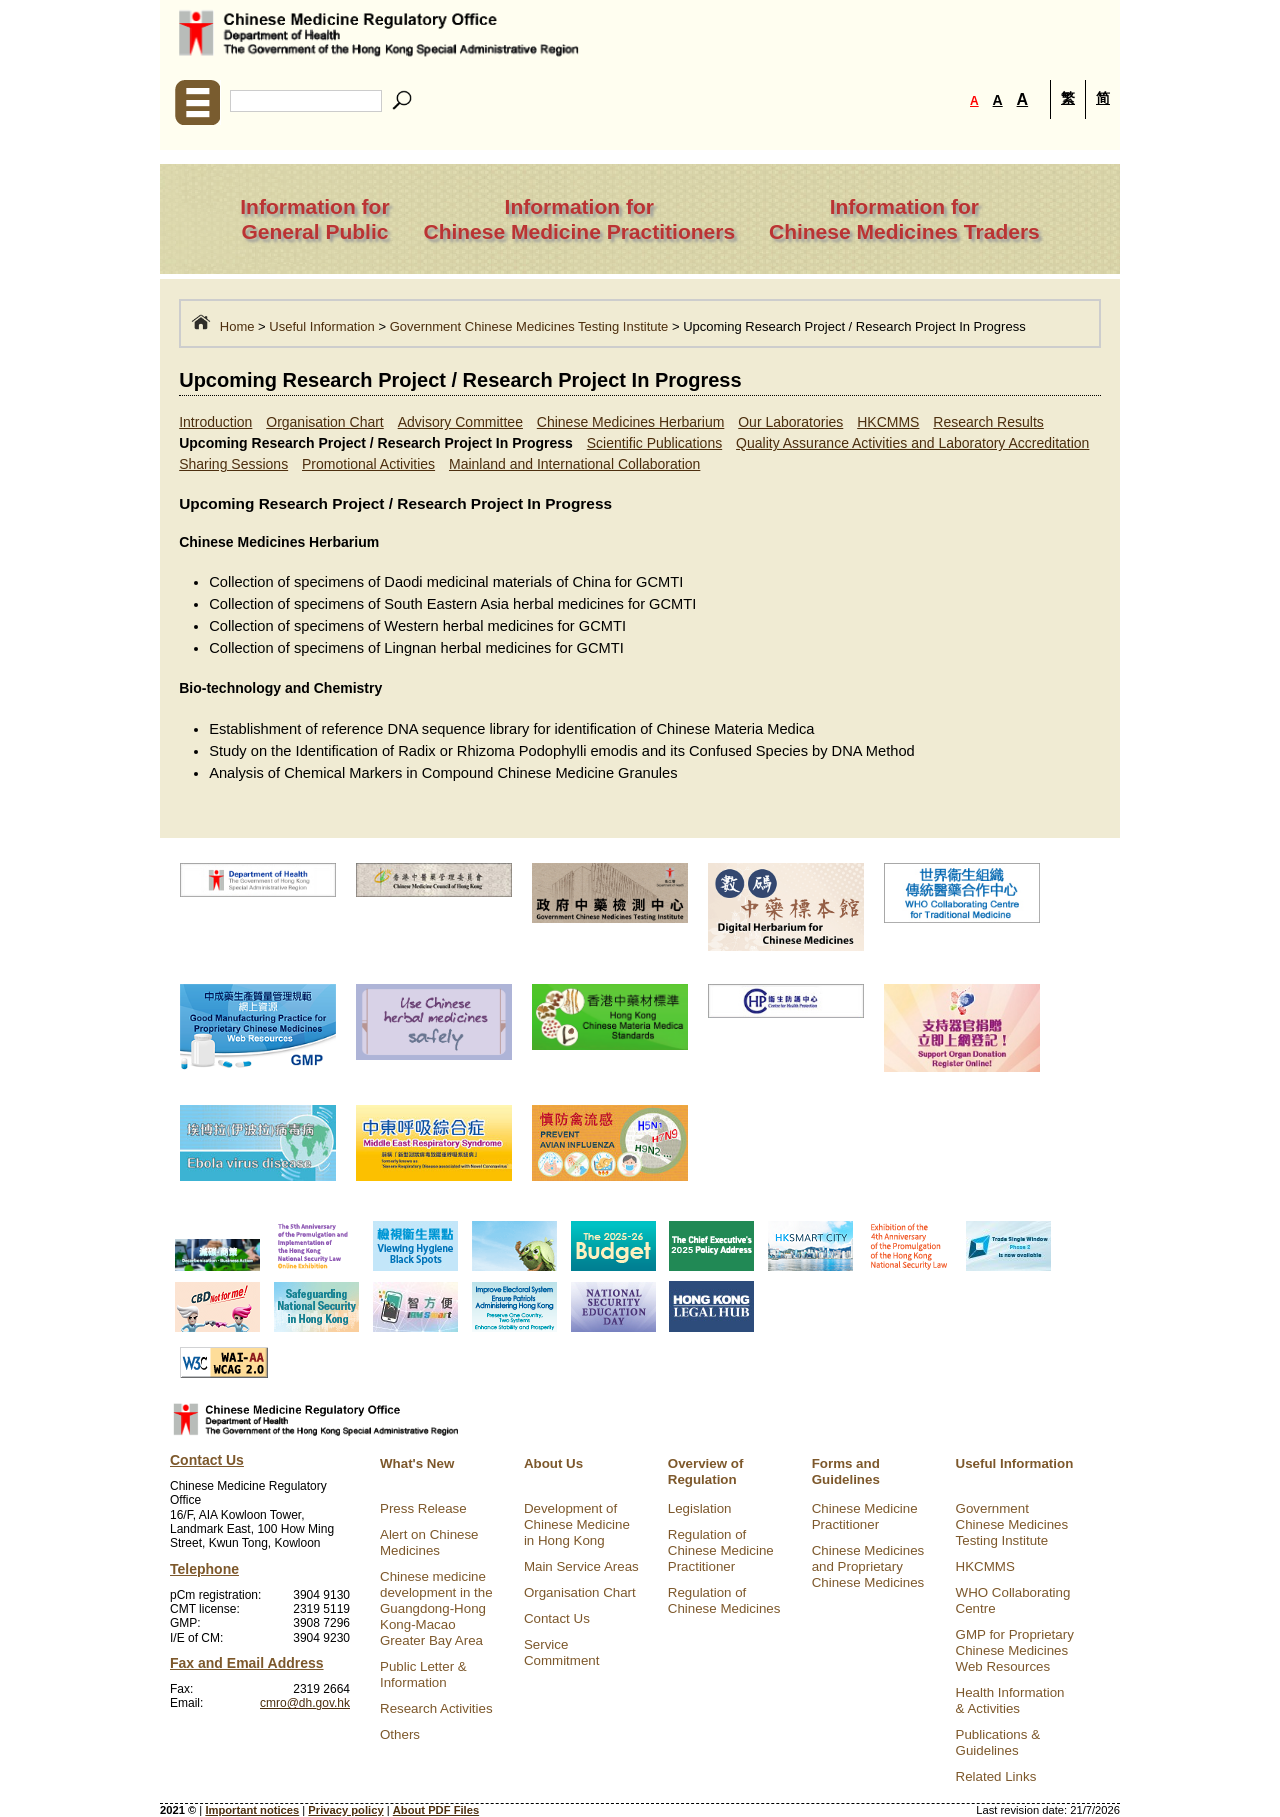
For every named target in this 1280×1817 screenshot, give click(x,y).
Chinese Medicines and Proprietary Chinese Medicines (868, 1566)
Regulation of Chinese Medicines (724, 1600)
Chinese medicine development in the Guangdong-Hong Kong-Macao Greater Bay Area (436, 1608)
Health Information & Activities (1010, 1700)
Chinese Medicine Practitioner (865, 1516)
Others (400, 1734)
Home (237, 326)
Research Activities (436, 1708)
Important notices (252, 1810)
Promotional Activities (368, 464)
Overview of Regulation (706, 1471)
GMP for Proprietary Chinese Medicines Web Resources (1015, 1650)
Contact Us (557, 1618)
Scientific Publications (654, 443)
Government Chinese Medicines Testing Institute (529, 326)
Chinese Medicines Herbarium (631, 422)
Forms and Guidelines (846, 1471)
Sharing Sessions (233, 464)
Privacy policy (345, 1810)
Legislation (700, 1508)
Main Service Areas (581, 1566)
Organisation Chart (325, 422)
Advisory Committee (460, 422)
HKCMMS (888, 422)
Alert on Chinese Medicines (429, 1542)
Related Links (996, 1776)
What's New (417, 1463)
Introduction (215, 422)
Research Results (988, 422)
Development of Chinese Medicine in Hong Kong (577, 1524)
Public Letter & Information (423, 1674)
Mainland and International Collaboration (574, 464)
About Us (553, 1463)
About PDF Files (436, 1810)
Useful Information (322, 326)
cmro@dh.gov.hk (305, 1703)
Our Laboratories (790, 422)
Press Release (423, 1508)
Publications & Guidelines (998, 1742)
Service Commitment (562, 1652)
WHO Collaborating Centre (1013, 1600)
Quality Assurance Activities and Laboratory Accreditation (912, 443)
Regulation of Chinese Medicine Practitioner (721, 1550)
